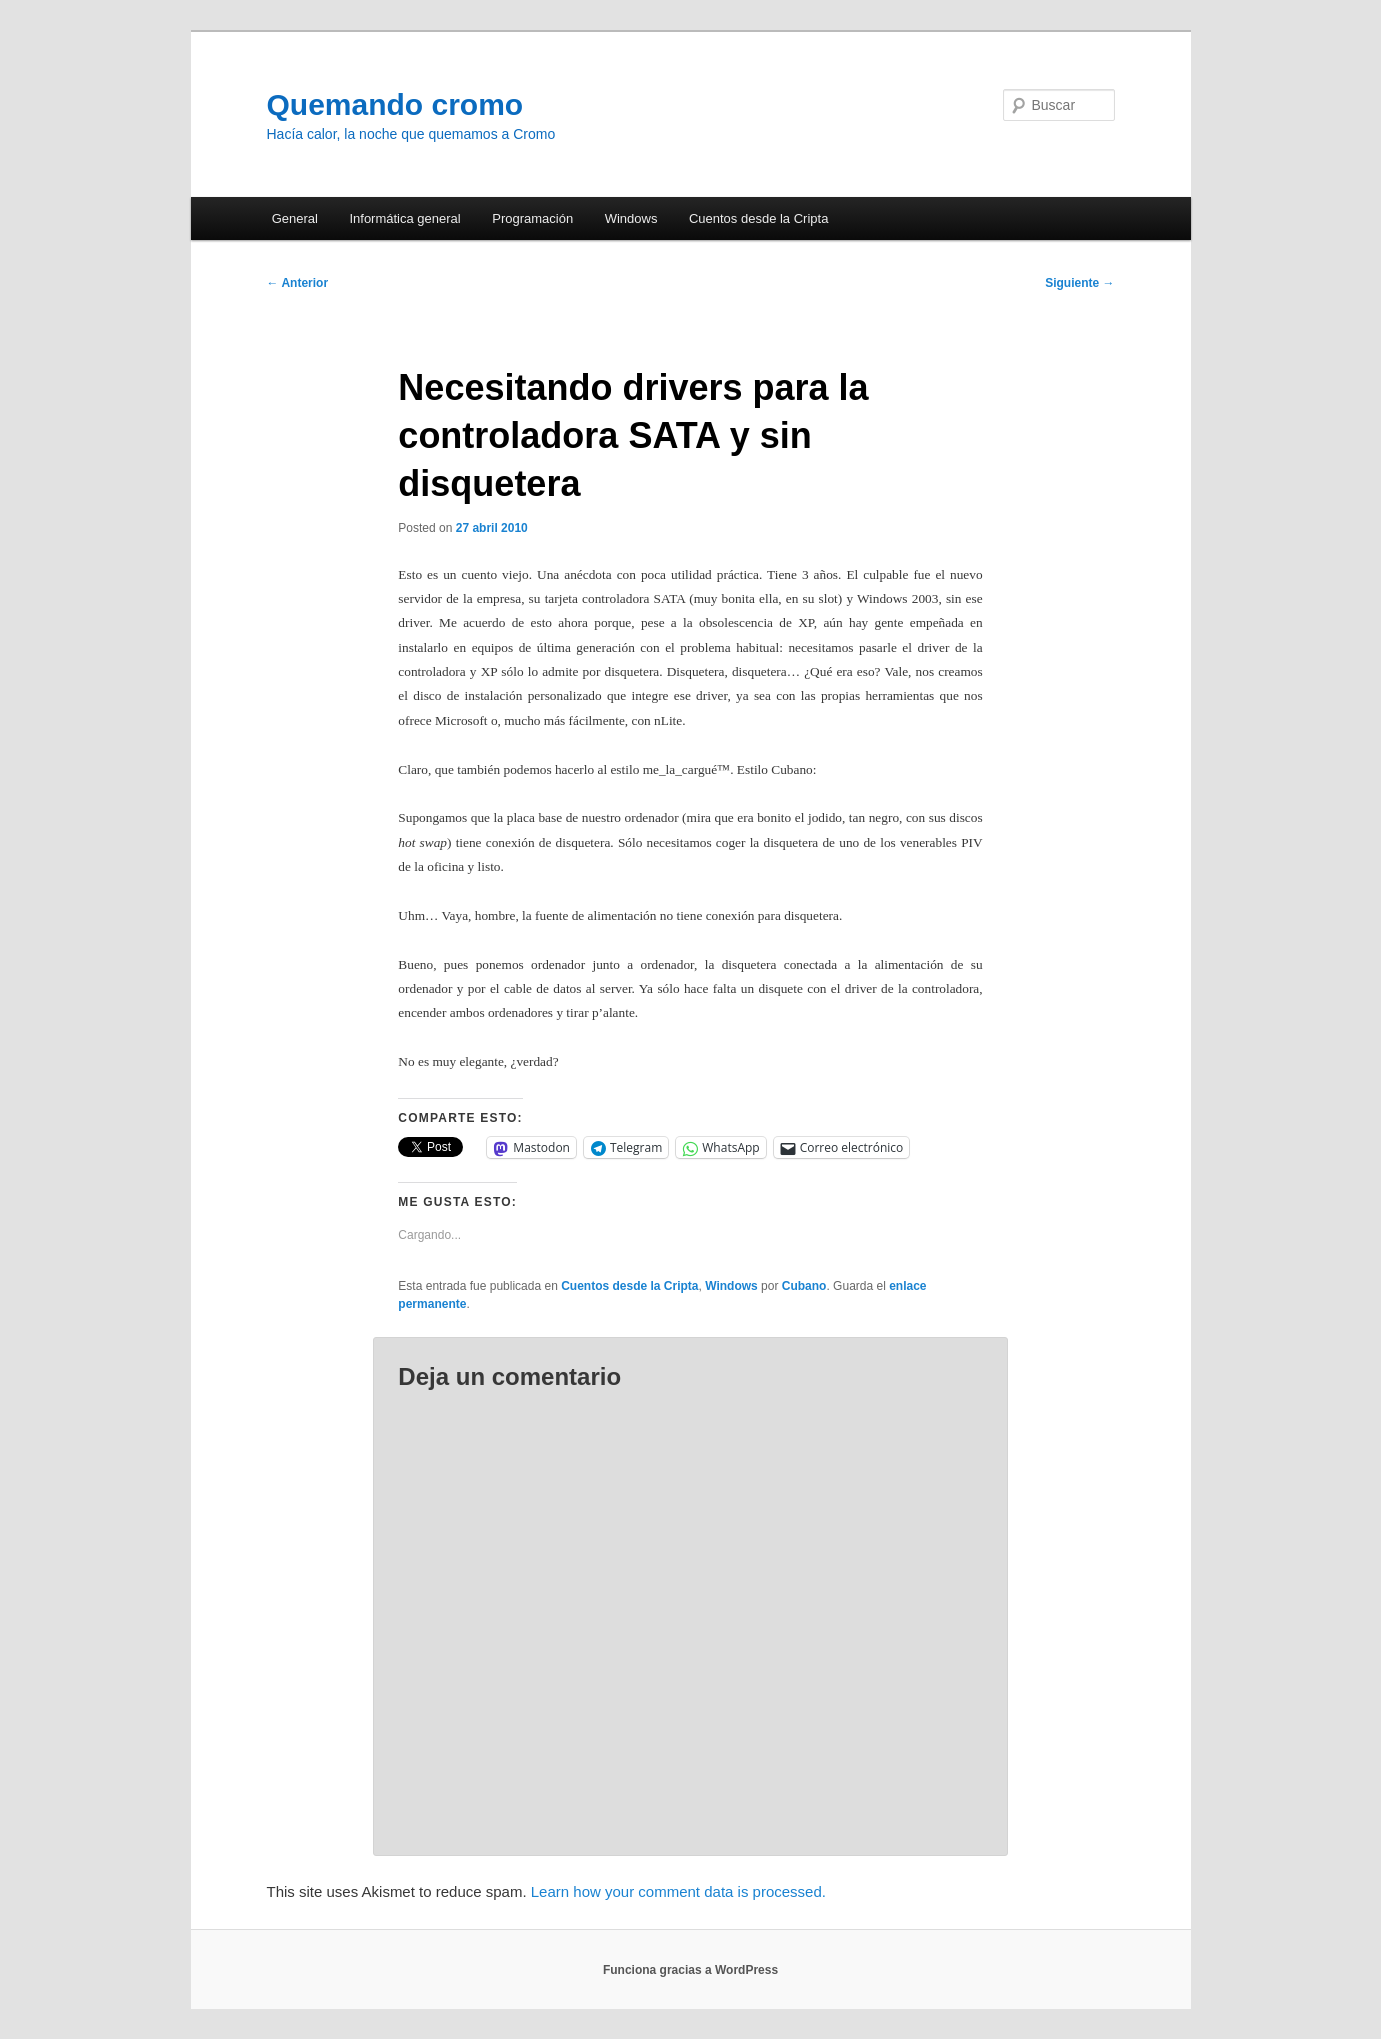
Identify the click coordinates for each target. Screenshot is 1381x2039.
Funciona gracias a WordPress (690, 1970)
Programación (532, 218)
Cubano (804, 1286)
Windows (631, 218)
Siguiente (1079, 283)
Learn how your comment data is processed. (678, 1891)
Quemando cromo (395, 104)
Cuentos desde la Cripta (758, 218)
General (295, 218)
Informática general (404, 218)
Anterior (298, 283)
